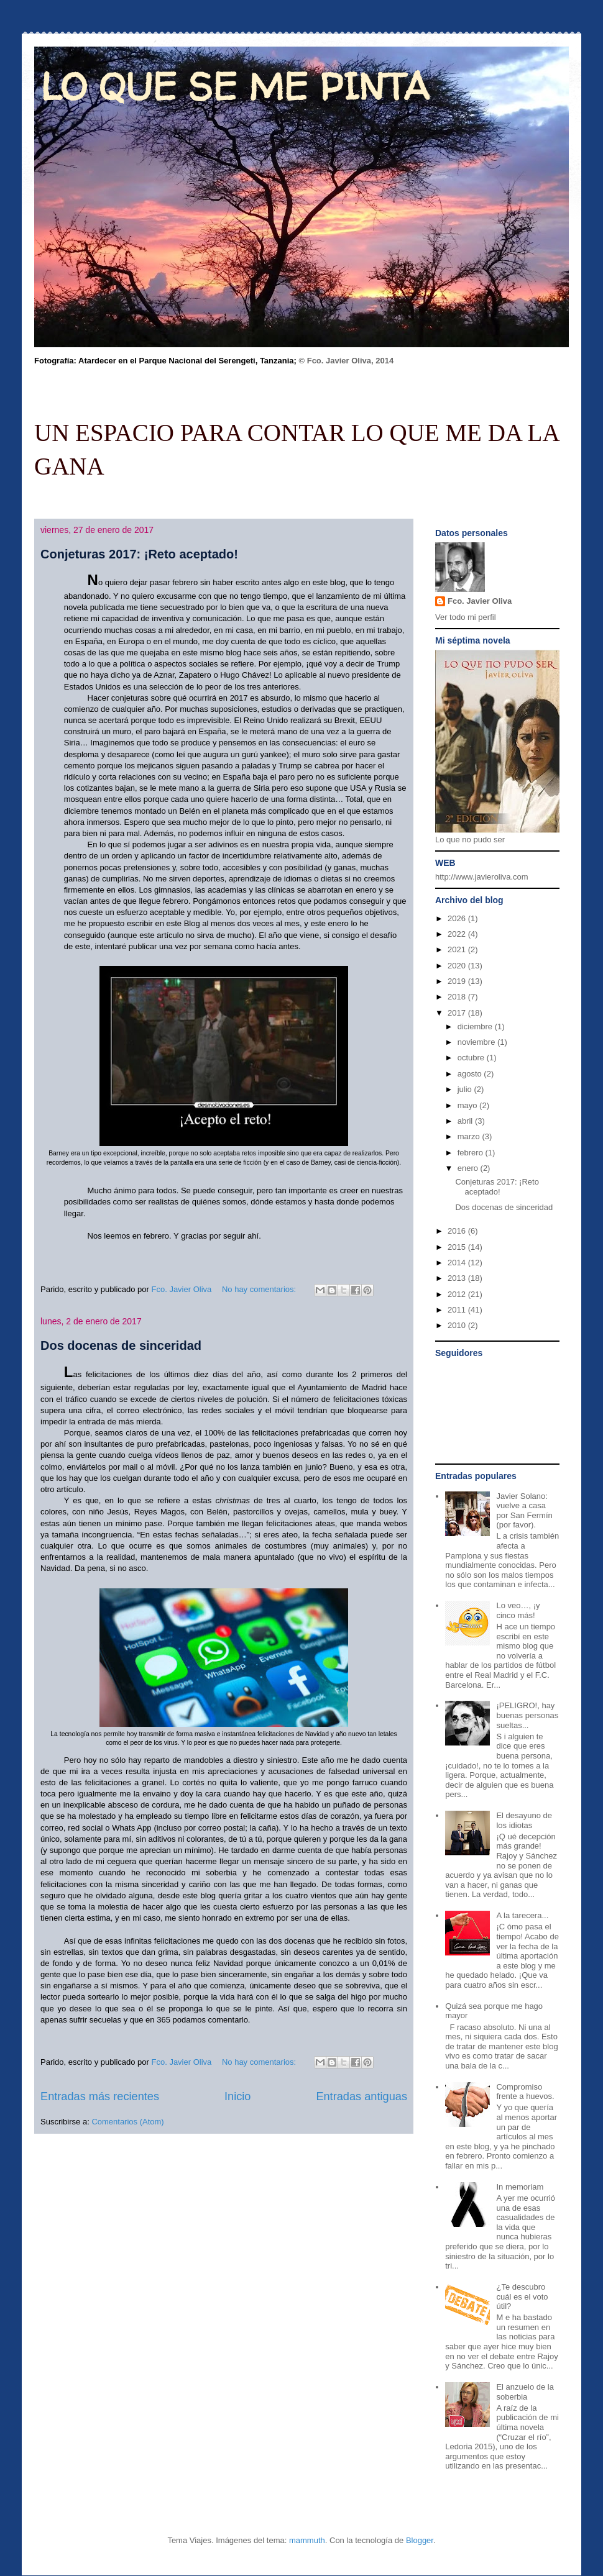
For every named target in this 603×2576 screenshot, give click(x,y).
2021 (458, 949)
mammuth (307, 2540)
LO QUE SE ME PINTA (235, 86)
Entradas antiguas (361, 2096)
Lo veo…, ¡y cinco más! (518, 1610)
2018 (458, 996)
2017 (458, 1012)
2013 (458, 1278)
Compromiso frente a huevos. (525, 2091)
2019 (458, 981)
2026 (458, 918)
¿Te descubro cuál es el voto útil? (522, 2296)
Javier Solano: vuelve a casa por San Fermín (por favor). (524, 1510)
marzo (470, 1136)
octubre (472, 1057)
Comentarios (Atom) (127, 2121)
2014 (458, 1262)
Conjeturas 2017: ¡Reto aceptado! (139, 554)
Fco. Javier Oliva (480, 601)
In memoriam (519, 2186)
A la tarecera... (522, 1915)
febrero (472, 1152)
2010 (458, 1325)
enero (469, 1168)
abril (466, 1121)
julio (466, 1089)
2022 (458, 934)
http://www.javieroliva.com (481, 876)
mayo (468, 1105)
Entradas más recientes (99, 2096)
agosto (471, 1073)
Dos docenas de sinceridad (120, 1345)
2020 (458, 965)
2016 (458, 1231)
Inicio (237, 2096)
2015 (458, 1247)
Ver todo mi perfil (465, 617)
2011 (458, 1309)
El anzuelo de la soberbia (525, 2391)
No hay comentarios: (260, 1289)
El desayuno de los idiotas (524, 1820)
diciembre (476, 1026)
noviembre (477, 1042)
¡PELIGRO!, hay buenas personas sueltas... (527, 1715)
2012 (458, 1294)
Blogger (419, 2540)
